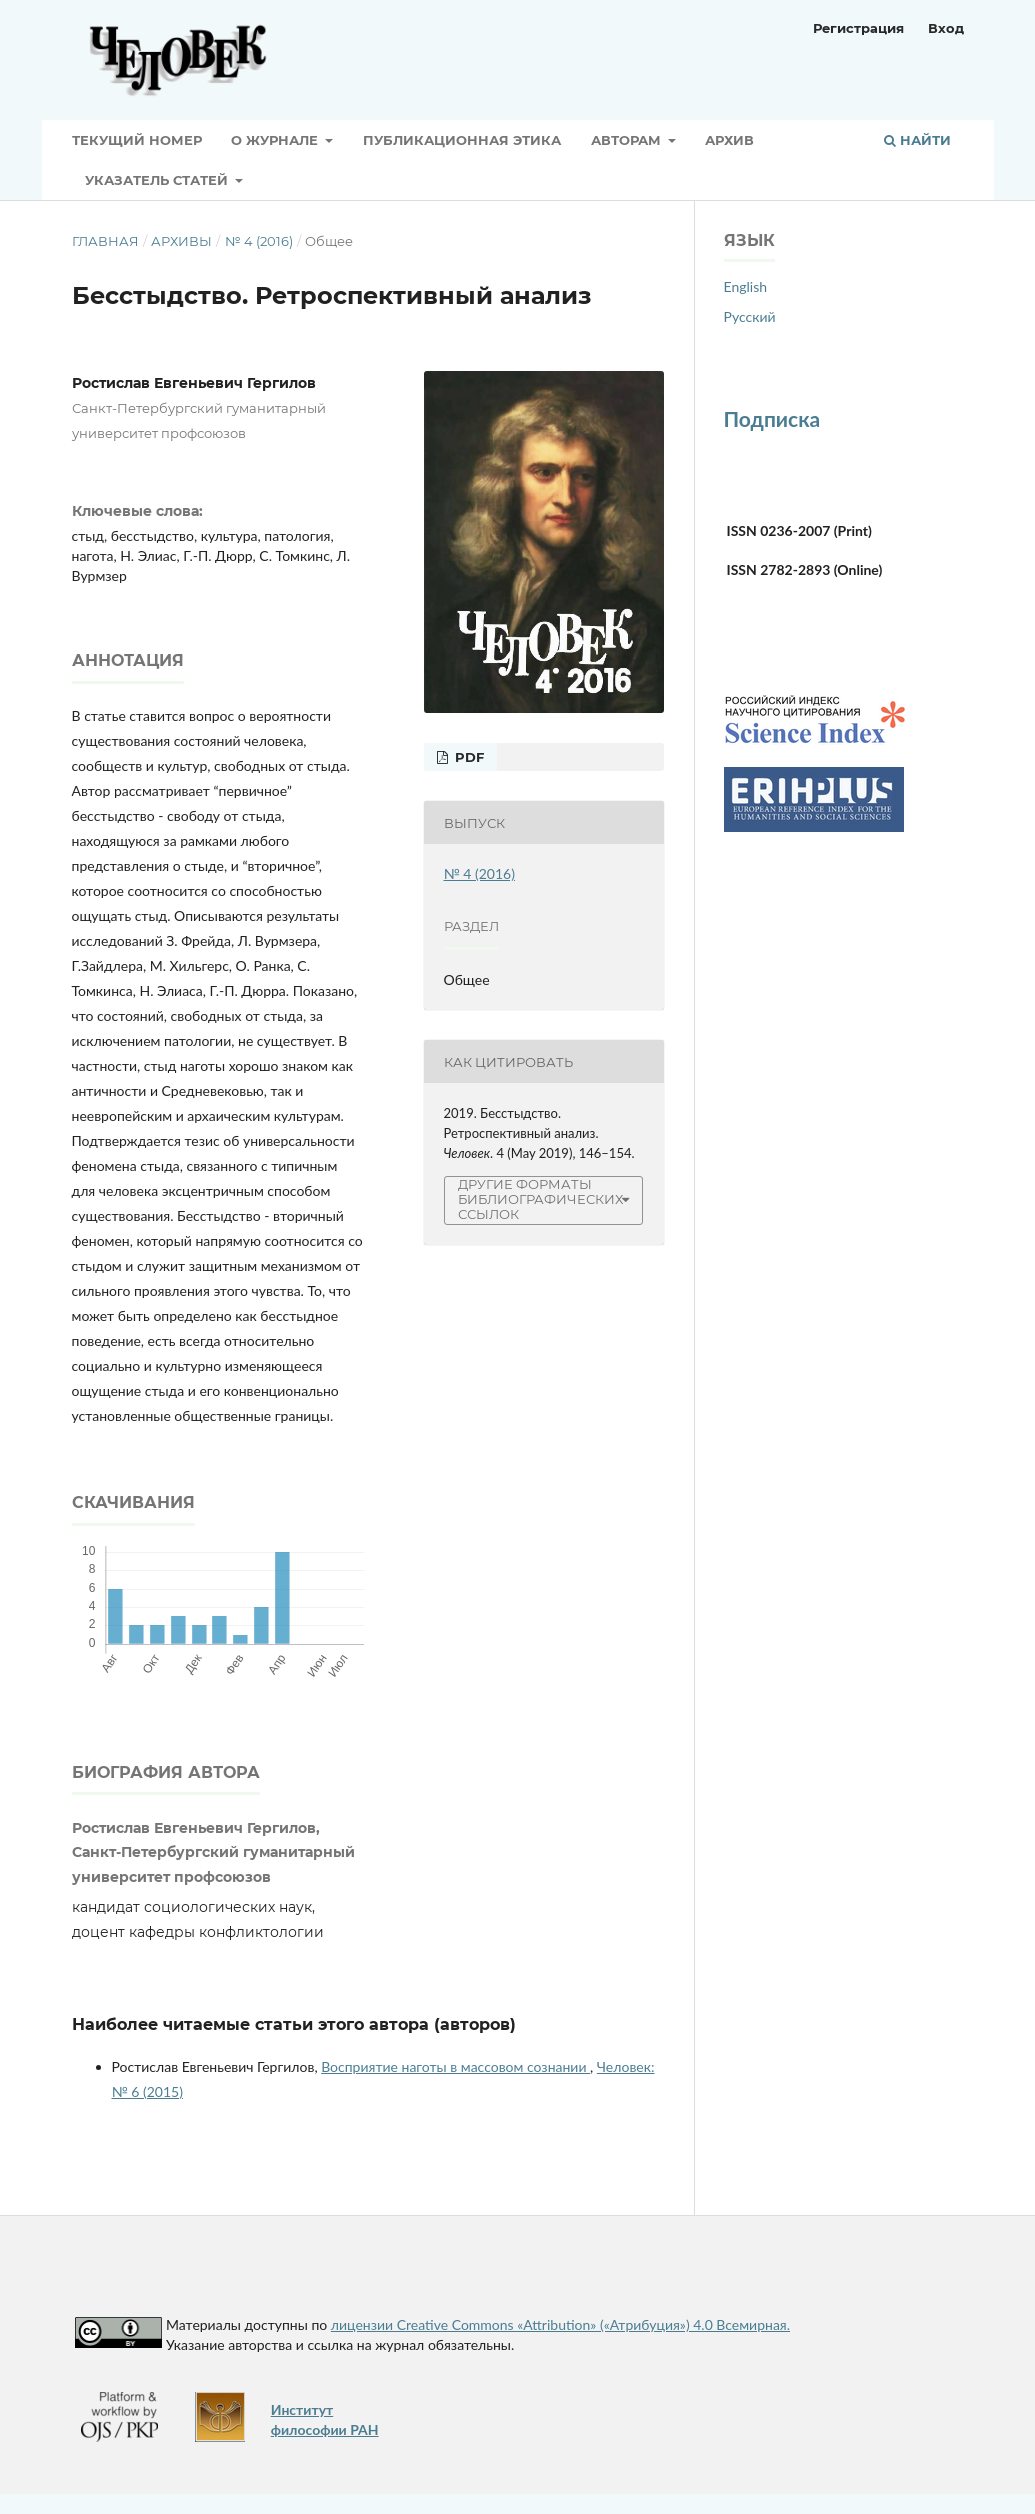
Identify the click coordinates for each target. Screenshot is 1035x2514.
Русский (750, 316)
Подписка (772, 418)
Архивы (181, 241)
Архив (729, 140)
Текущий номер (137, 140)
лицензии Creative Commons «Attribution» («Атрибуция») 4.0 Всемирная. (560, 2324)
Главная (105, 241)
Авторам (628, 140)
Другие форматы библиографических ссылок (540, 1199)
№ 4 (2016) (259, 241)
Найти (917, 140)
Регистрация (858, 28)
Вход (946, 28)
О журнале (276, 140)
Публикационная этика (462, 140)
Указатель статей (158, 180)
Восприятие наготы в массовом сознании (455, 2066)
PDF (467, 757)
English (746, 286)
